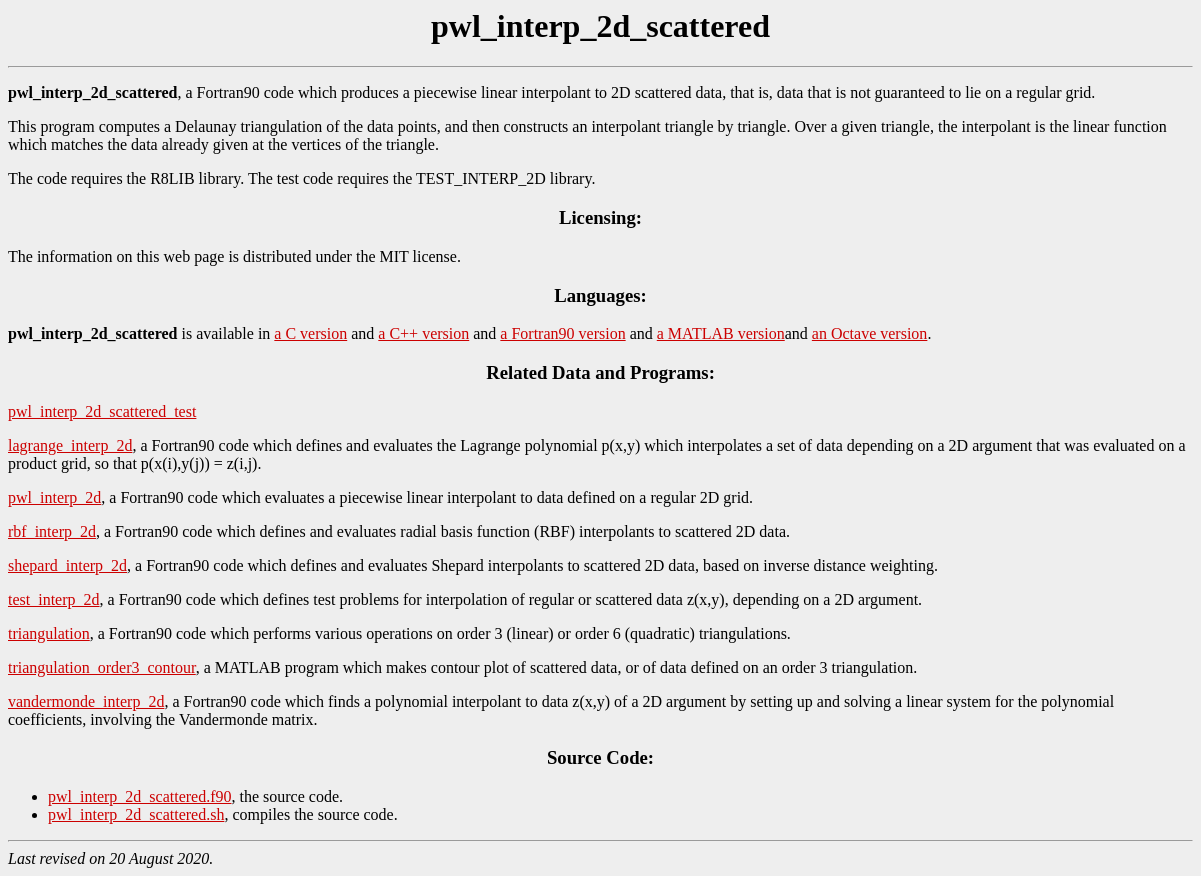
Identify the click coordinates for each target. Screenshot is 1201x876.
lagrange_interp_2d (70, 445)
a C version (310, 333)
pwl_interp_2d (54, 497)
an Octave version (870, 333)
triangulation (49, 633)
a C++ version (423, 333)
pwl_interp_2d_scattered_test (102, 411)
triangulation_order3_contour (102, 667)
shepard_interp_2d (67, 565)
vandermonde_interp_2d (86, 701)
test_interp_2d (54, 599)
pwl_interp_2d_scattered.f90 (140, 796)
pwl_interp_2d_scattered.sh (136, 814)
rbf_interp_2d (52, 531)
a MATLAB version (721, 333)
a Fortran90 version (562, 333)
